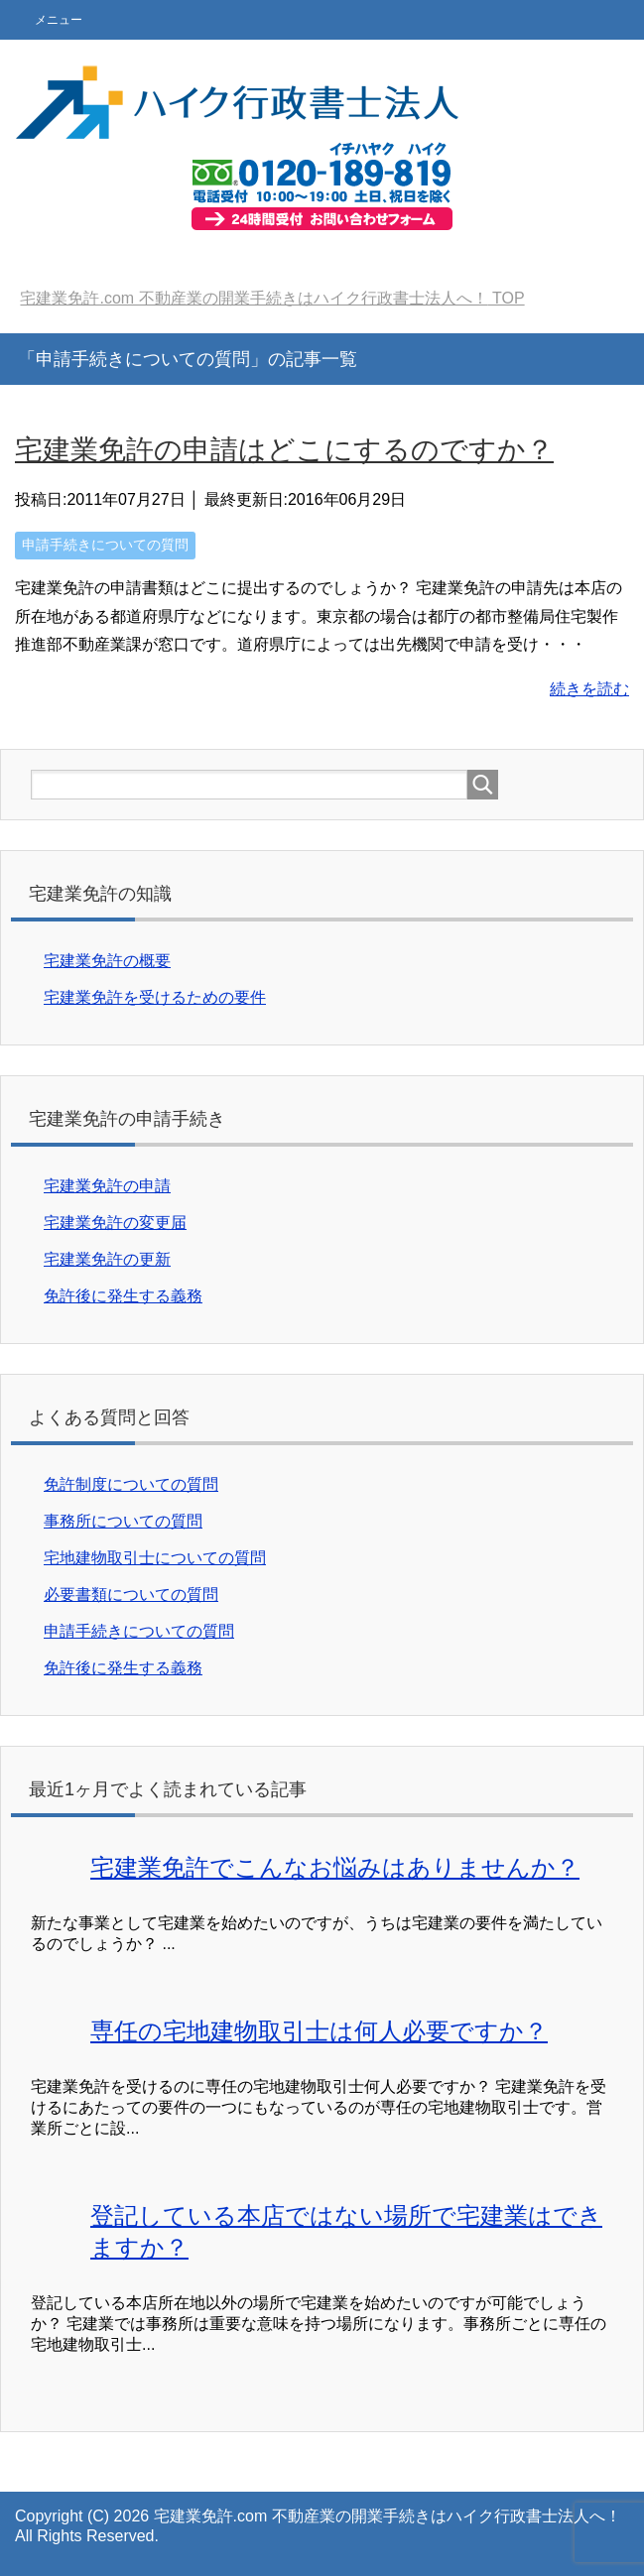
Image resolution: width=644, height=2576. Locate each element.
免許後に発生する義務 (123, 1296)
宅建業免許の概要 (107, 960)
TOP (272, 298)
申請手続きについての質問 (105, 544)
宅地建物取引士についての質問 (155, 1557)
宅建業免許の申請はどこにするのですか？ (284, 449)
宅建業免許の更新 (107, 1259)
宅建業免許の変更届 (115, 1222)
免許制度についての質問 (131, 1484)
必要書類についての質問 (131, 1594)
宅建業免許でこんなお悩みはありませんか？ (335, 1867)
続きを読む (589, 688)
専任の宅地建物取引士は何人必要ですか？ (319, 2031)
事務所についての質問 (123, 1521)
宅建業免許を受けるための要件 (155, 997)
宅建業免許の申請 (107, 1185)
